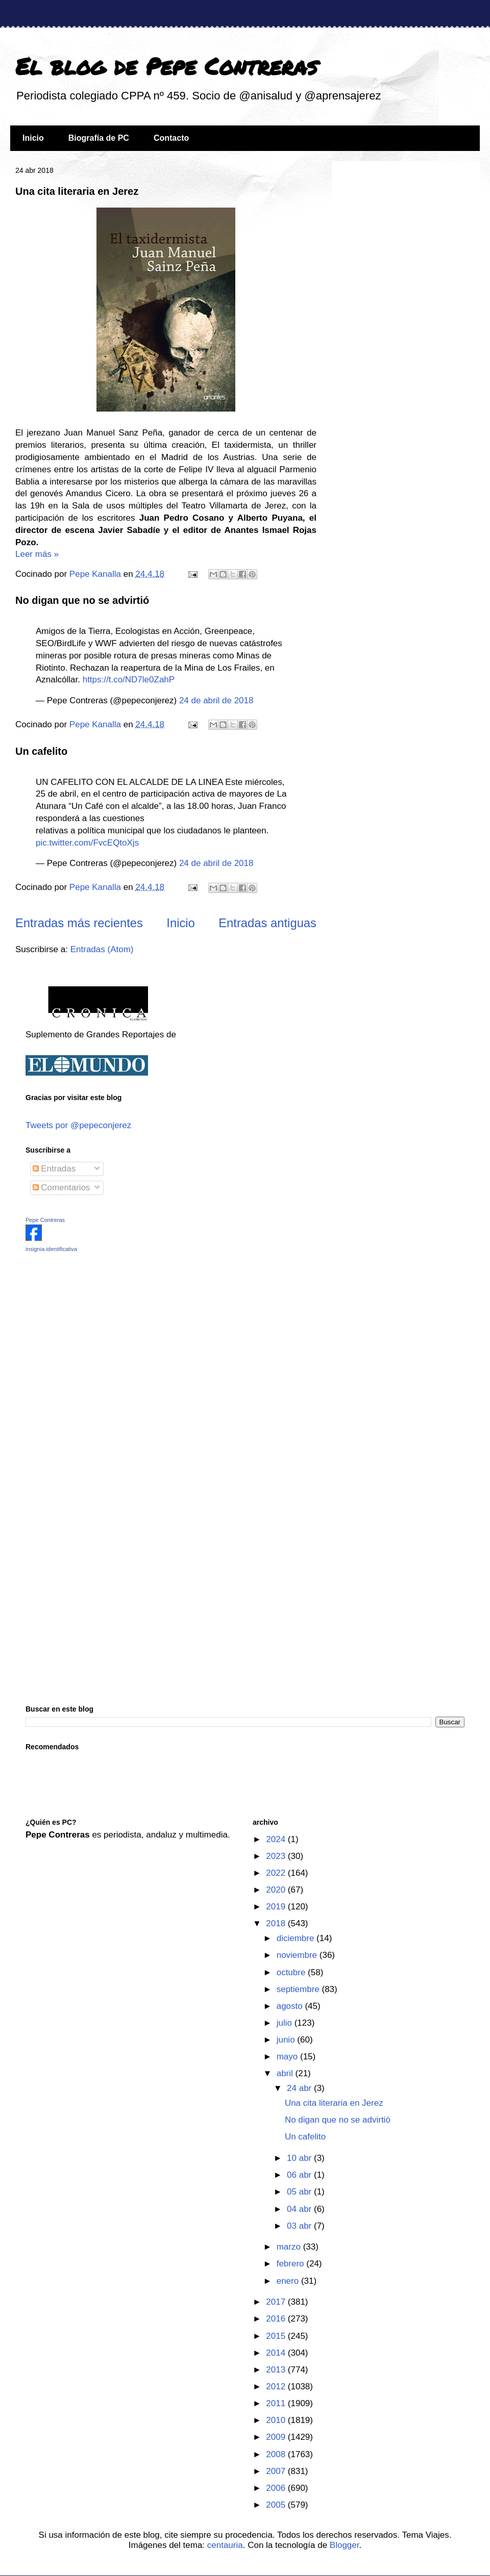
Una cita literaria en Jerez (76, 191)
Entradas (54, 1169)
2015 (277, 2336)
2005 (277, 2505)
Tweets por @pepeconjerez (78, 1125)
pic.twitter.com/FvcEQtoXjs (87, 843)
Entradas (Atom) (102, 949)
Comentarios (61, 1187)
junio (287, 2040)
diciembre (296, 1938)
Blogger (344, 2545)
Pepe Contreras (45, 1220)
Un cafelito (41, 751)
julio (286, 2023)
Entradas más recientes (79, 923)
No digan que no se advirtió (82, 600)
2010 (277, 2420)
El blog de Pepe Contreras (166, 65)
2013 (277, 2370)
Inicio (33, 138)
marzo (290, 2247)
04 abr (300, 2209)
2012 (277, 2386)
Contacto (171, 138)
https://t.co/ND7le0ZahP (129, 679)
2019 (277, 1906)
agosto (291, 2006)
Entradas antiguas (267, 923)
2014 (277, 2353)
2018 (277, 1923)
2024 (277, 1839)
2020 (277, 1890)
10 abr (300, 2158)
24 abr (300, 2088)
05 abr (300, 2192)
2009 (277, 2437)
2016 (277, 2319)
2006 (277, 2488)
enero (289, 2281)
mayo (288, 2056)
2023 (277, 1856)
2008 (277, 2454)
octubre (292, 1972)
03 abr (300, 2226)
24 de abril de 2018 (216, 700)
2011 (277, 2403)
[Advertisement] (89, 1332)
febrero (292, 2263)
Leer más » (37, 554)
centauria (225, 2545)
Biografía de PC (98, 138)
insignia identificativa (51, 1249)
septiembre (299, 1989)
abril (286, 2073)
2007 (277, 2471)
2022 (277, 1873)
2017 (277, 2302)
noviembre (298, 1955)
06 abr (300, 2175)
